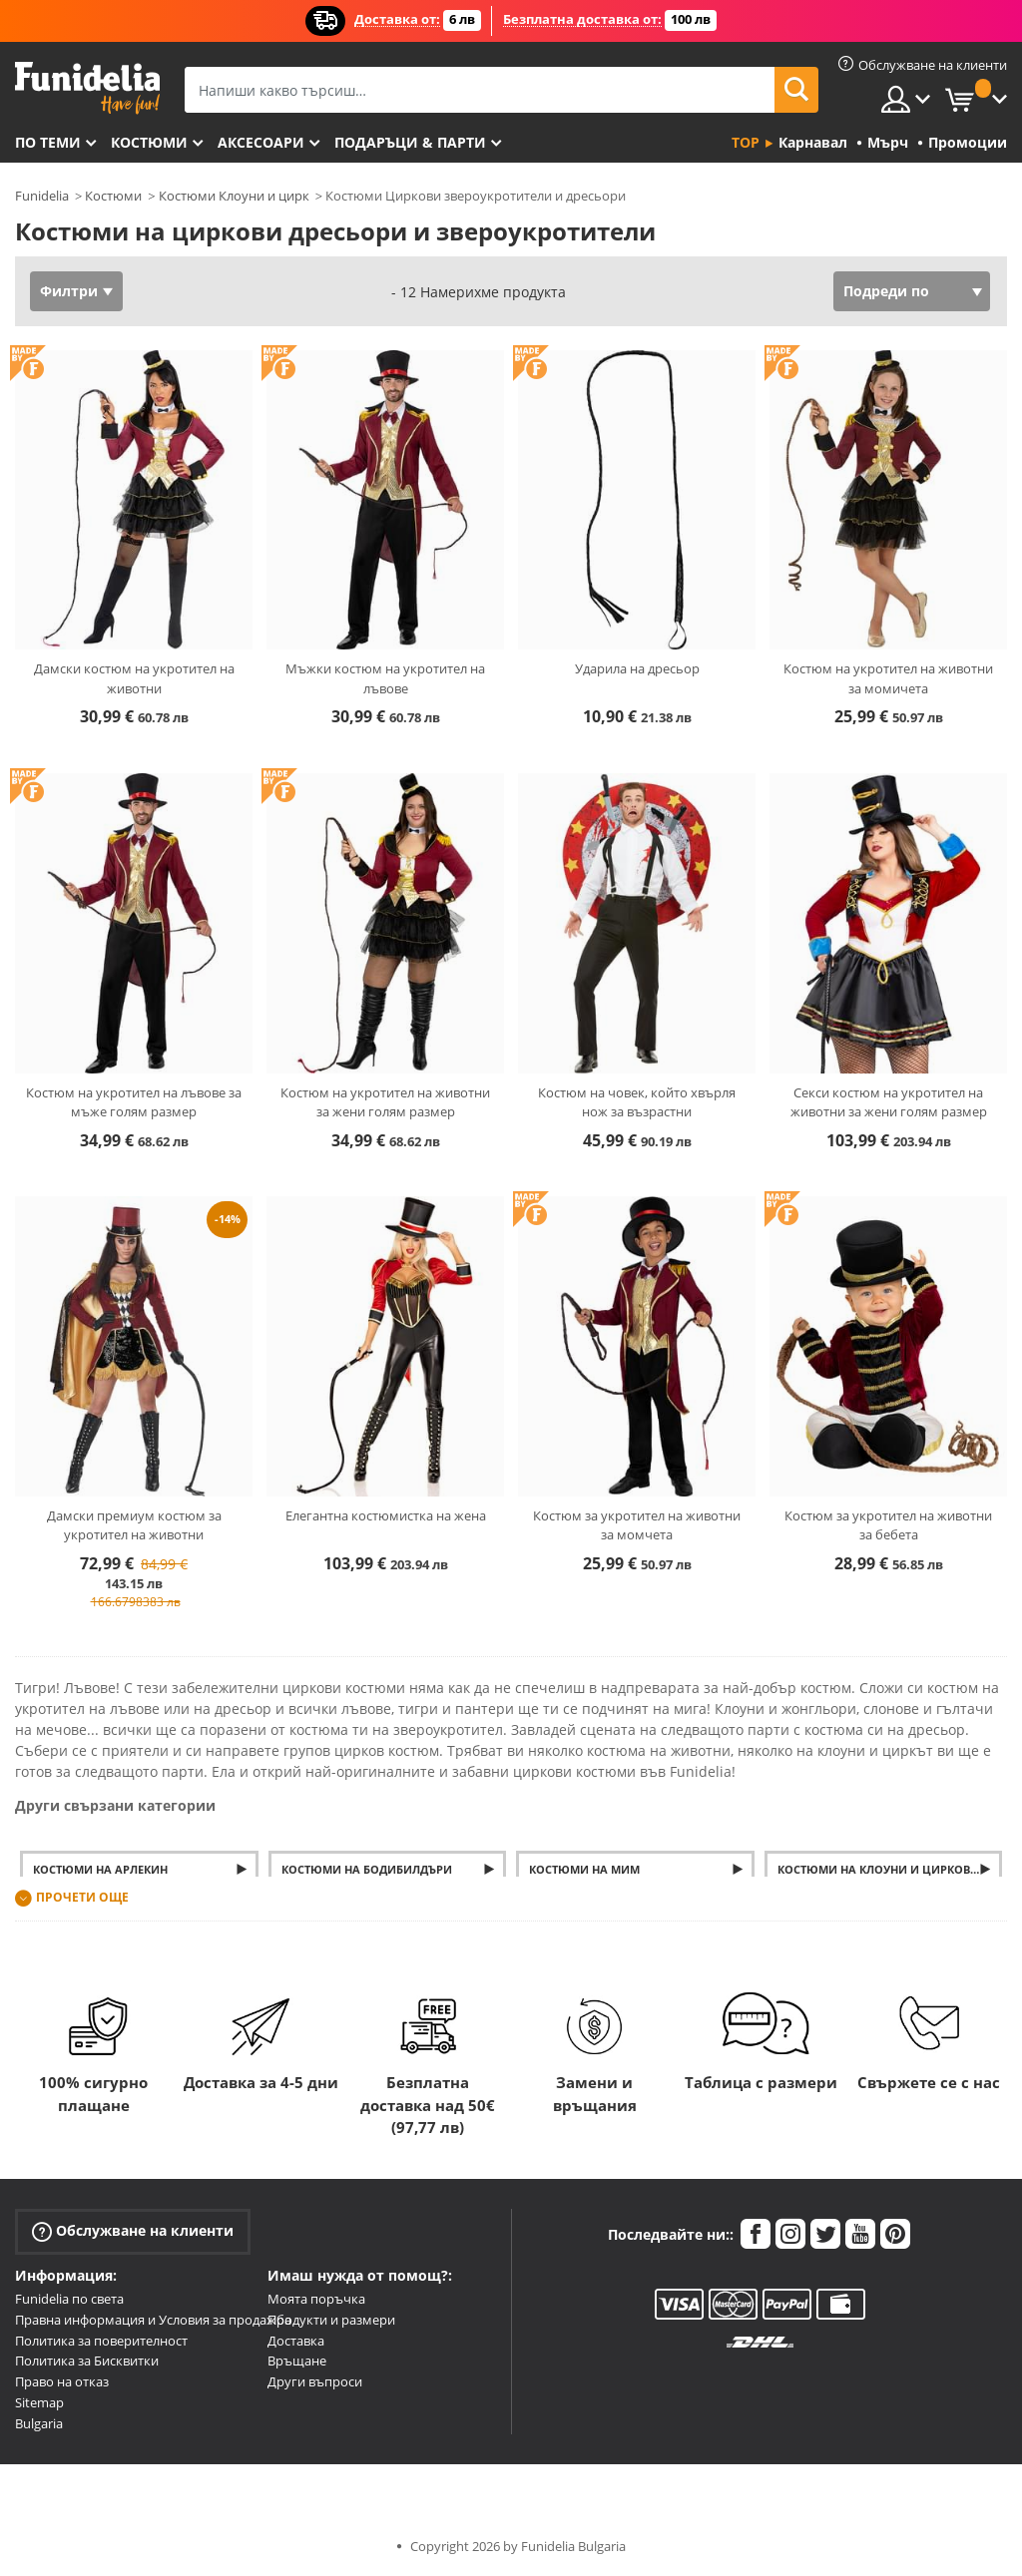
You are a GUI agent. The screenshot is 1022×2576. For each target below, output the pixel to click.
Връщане (296, 2360)
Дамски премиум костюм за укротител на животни (134, 1525)
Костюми (149, 142)
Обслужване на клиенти (133, 2231)
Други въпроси (314, 2381)
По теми (48, 142)
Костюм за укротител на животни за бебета (888, 1525)
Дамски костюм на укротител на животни (134, 678)
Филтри (69, 290)
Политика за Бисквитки (87, 2360)
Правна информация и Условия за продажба (153, 2320)
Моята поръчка (316, 2299)
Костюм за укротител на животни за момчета (637, 1525)
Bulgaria (39, 2423)
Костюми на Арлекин (100, 1869)
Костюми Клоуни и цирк (234, 196)
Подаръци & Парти (410, 142)
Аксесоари (261, 142)
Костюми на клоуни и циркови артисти (890, 1869)
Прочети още (82, 1897)
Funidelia (42, 196)
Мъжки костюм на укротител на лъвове (385, 678)
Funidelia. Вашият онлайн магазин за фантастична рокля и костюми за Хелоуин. (87, 88)
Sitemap (39, 2402)
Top (746, 142)
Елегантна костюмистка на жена (385, 1515)
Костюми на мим (584, 1869)
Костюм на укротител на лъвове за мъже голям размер (134, 1102)
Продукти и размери (331, 2320)
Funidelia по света (69, 2299)
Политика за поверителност (101, 2341)
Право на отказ (62, 2381)
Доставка (295, 2341)
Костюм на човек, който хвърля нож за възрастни (637, 1102)
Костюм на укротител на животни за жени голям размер (385, 1102)
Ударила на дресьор (637, 668)
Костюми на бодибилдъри (366, 1869)
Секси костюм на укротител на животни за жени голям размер (888, 1102)
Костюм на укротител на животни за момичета (888, 678)
